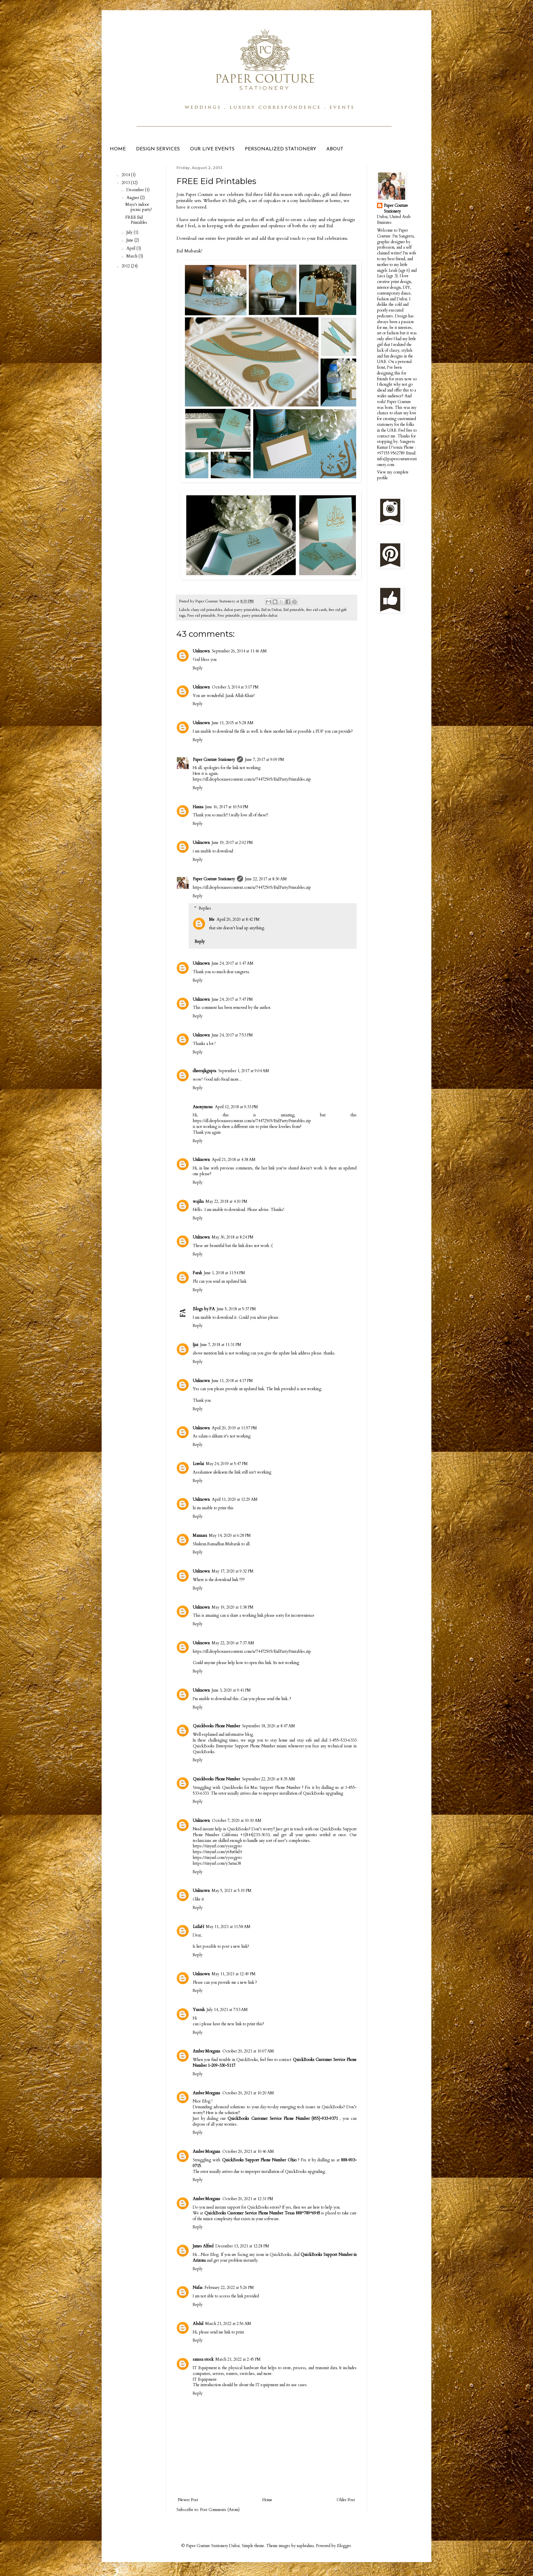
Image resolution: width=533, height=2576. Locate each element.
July (130, 232)
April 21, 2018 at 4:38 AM (234, 1159)
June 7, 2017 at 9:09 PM (264, 759)
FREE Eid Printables (136, 220)
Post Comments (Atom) (220, 2509)
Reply (198, 668)
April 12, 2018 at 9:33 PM (236, 1107)
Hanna (198, 807)
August (133, 197)
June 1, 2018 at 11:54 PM (224, 1273)
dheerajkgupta (204, 1071)
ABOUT (334, 149)
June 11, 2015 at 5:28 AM (233, 723)
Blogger (344, 2545)
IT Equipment (205, 2379)
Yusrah (199, 2009)
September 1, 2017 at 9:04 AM (243, 1071)
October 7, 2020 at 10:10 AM (236, 1820)
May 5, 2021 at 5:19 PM (232, 1890)
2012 (126, 266)
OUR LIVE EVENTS (212, 149)
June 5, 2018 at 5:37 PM (236, 1309)
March (132, 256)
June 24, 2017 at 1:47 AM (233, 963)
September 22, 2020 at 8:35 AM (268, 1779)
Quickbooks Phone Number (216, 1726)
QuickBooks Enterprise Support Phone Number (234, 1746)
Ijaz (195, 1344)
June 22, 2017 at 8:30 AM (266, 879)
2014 (126, 175)
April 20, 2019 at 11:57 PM (234, 1428)
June (130, 240)
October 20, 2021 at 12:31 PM (247, 2198)
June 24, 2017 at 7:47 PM (232, 999)
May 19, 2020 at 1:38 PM (233, 1607)
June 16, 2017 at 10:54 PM (226, 807)
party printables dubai (259, 615)
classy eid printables (206, 609)
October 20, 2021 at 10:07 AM (248, 2051)
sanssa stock (203, 2359)
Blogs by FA (204, 1309)
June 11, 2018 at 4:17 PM (232, 1380)
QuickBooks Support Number (326, 2254)
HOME (118, 149)
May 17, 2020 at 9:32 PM (233, 1571)
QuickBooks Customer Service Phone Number (269, 2118)
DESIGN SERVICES (158, 149)
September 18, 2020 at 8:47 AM (268, 1726)
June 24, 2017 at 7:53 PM (232, 1035)
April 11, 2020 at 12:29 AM (235, 1499)
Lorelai (198, 1463)
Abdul (198, 2323)
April (131, 248)
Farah (197, 1273)
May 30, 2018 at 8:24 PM (233, 1237)
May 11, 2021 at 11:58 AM (228, 1926)
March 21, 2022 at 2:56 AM (228, 2323)
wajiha (198, 1201)
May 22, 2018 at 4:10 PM (226, 1201)
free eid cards (316, 609)
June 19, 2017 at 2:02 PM (232, 842)
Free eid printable (201, 615)
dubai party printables (241, 609)
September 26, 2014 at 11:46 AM (239, 651)
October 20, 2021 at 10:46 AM (248, 2151)
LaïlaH (198, 1926)
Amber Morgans (206, 2051)
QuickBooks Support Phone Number (254, 2160)
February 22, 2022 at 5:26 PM (229, 2287)
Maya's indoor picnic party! (138, 207)
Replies (205, 908)
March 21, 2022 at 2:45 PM (238, 2359)
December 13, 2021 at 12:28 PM (242, 2246)
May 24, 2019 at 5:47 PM (227, 1463)
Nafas (198, 2287)
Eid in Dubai (271, 609)
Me (211, 919)
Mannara (200, 1535)
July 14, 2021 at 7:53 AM (227, 2009)
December (135, 190)
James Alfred (203, 2246)
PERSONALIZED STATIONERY (280, 149)
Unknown (201, 651)
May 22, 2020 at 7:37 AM (233, 1643)
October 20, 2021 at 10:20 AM (248, 2093)
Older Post (346, 2500)
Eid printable (293, 609)
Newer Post (188, 2500)
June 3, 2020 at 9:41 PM (231, 1690)
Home (267, 2500)
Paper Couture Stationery (214, 759)
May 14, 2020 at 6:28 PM (230, 1535)
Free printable (229, 615)
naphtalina (305, 2545)
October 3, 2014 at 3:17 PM (235, 687)
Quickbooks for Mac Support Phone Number (261, 1787)
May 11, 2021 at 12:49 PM (234, 1974)
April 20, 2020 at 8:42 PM (238, 919)
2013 (126, 182)
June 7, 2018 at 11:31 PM (220, 1344)
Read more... (231, 1079)
